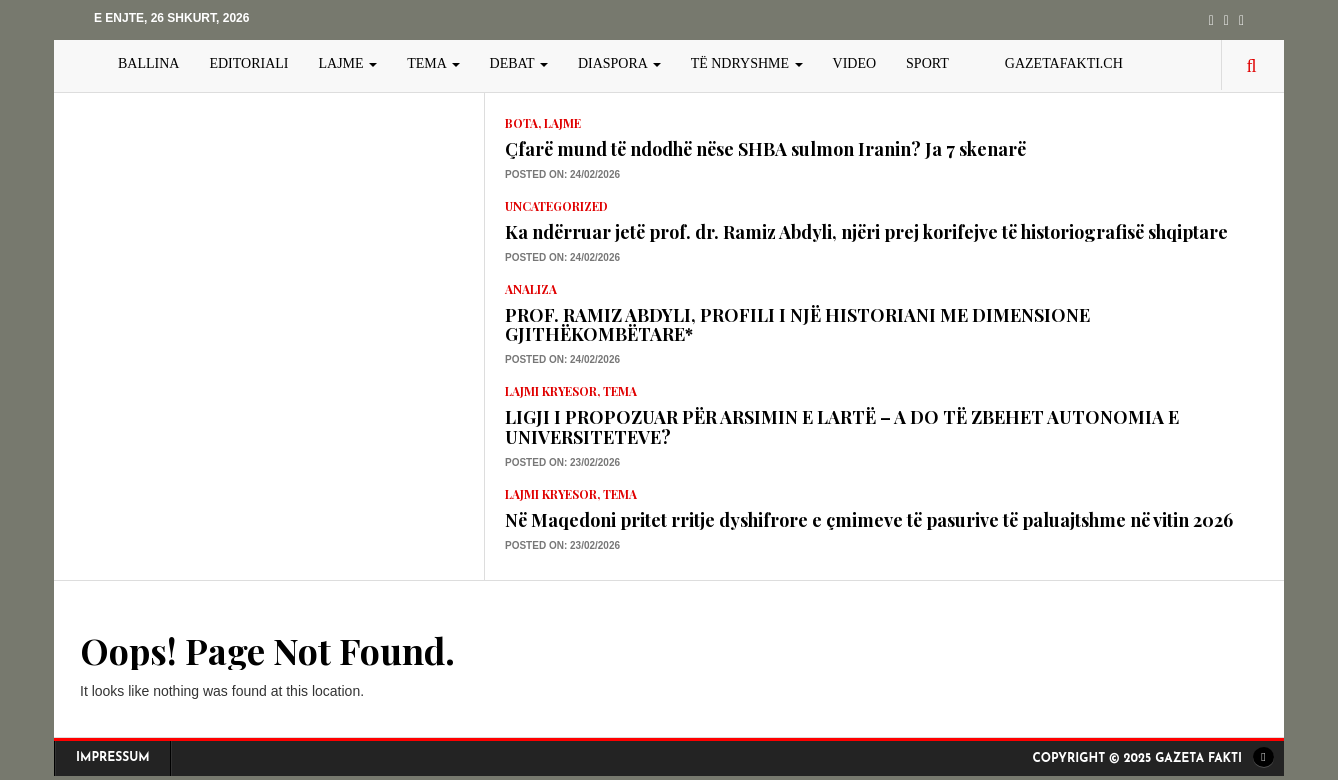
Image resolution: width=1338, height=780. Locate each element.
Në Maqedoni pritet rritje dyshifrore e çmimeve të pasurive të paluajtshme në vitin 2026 (869, 520)
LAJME (348, 63)
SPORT (927, 63)
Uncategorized (556, 206)
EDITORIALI (248, 63)
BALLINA (148, 63)
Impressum (113, 758)
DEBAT (519, 63)
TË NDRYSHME (747, 63)
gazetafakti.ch (1064, 63)
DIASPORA (619, 63)
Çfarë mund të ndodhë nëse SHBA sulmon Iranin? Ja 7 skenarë (765, 149)
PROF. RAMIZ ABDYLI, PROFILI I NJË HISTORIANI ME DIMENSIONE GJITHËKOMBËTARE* (797, 325)
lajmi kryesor (551, 391)
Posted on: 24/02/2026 (562, 174)
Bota (521, 123)
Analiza (531, 289)
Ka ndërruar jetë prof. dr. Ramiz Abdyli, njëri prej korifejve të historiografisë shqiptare (866, 232)
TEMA (433, 63)
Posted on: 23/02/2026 (562, 462)
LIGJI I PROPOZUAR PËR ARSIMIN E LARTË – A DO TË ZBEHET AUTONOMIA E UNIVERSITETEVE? (842, 427)
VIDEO (855, 63)
